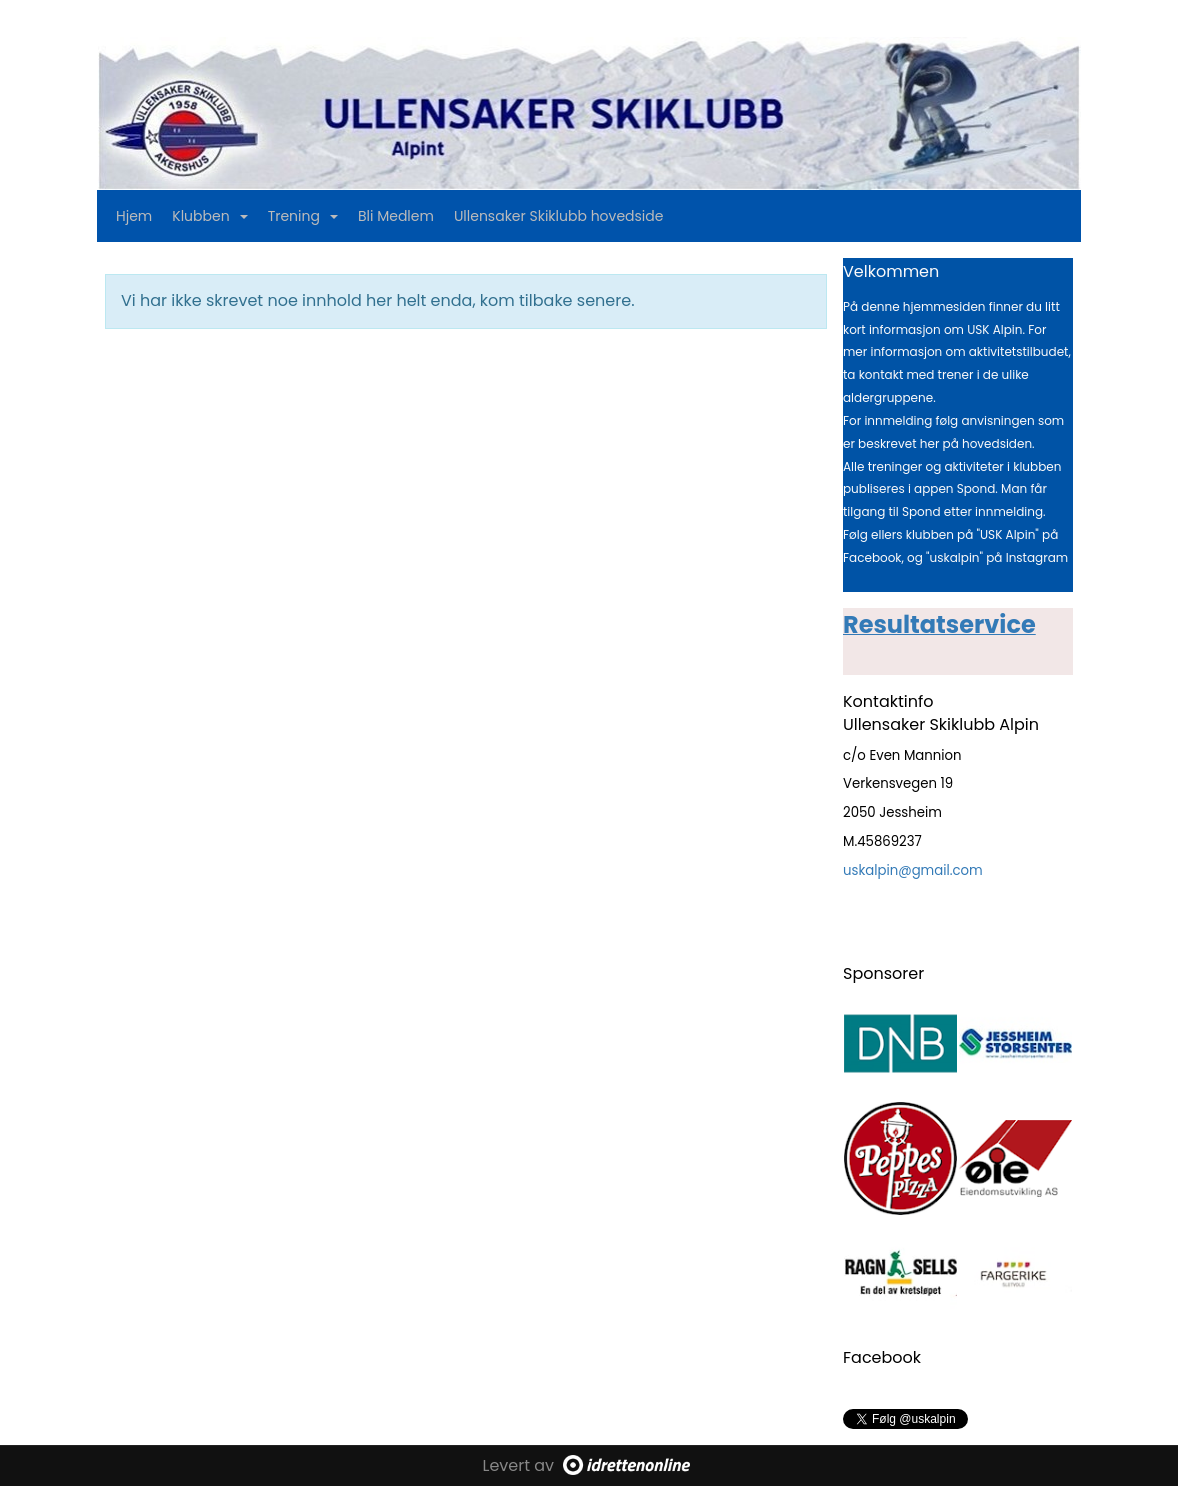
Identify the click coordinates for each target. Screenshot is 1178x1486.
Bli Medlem (396, 216)
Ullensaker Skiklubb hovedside (559, 216)
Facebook (882, 1357)
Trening (303, 216)
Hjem (134, 216)
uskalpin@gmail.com (913, 870)
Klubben (209, 216)
